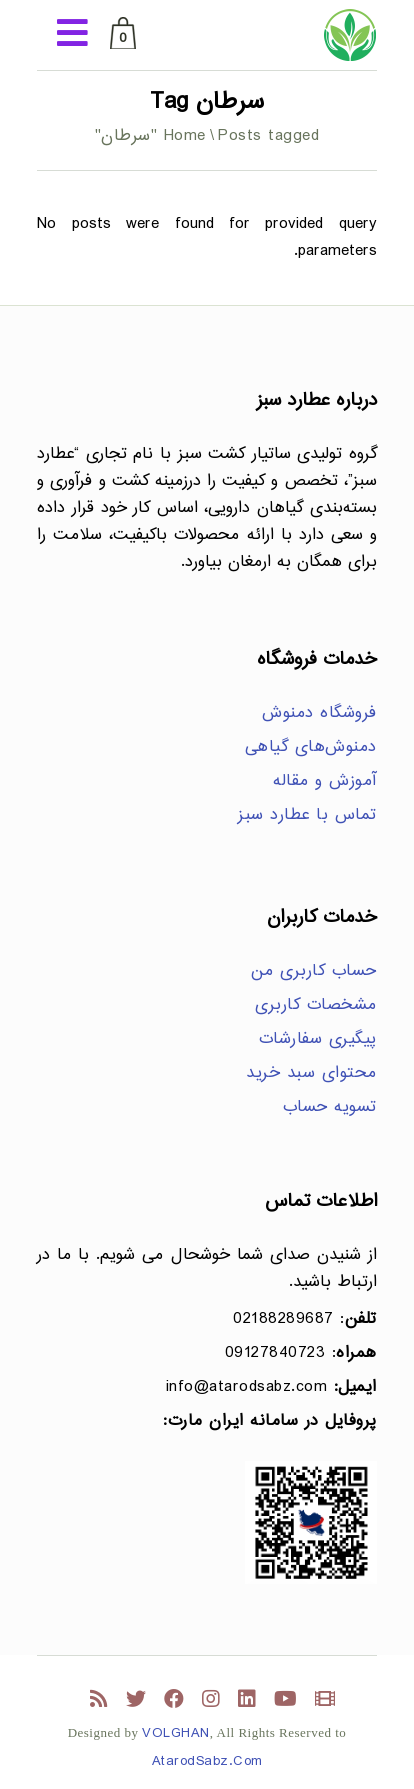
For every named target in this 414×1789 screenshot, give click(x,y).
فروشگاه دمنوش (319, 713)
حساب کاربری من (314, 971)
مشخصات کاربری (316, 1005)
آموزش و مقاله (325, 781)
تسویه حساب (330, 1107)
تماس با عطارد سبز (307, 815)
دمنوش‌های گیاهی (311, 747)
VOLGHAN (176, 1733)
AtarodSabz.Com (207, 1761)
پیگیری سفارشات (318, 1039)
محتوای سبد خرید (311, 1073)
